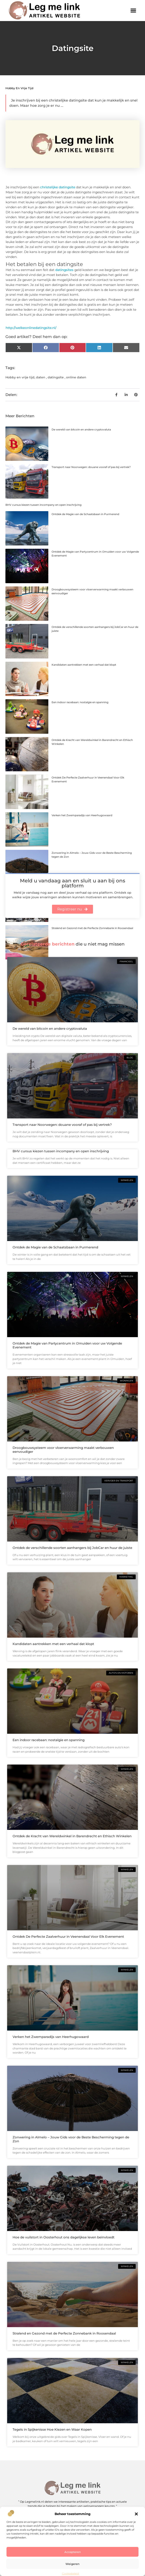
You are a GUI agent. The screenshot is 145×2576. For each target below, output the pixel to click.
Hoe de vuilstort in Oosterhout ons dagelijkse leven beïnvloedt (63, 2237)
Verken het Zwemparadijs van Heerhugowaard (82, 815)
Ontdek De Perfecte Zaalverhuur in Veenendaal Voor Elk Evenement (68, 1936)
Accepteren (72, 2552)
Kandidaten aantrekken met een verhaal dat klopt (84, 664)
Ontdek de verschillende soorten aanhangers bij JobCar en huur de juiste (72, 1548)
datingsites (64, 270)
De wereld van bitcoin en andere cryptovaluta (81, 429)
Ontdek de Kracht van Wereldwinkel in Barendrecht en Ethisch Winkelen (72, 1836)
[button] (136, 2514)
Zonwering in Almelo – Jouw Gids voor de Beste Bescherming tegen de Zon (71, 2139)
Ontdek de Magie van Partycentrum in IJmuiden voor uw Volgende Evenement (67, 1345)
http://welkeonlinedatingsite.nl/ (31, 328)
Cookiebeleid (70, 2573)
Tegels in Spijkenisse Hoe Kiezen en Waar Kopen (52, 2429)
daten (40, 377)
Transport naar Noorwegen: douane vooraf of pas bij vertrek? (91, 467)
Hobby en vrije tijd (19, 88)
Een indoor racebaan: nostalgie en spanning (80, 702)
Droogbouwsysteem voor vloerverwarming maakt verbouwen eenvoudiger (63, 1450)
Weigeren (72, 2564)
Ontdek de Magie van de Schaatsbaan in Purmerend (85, 514)
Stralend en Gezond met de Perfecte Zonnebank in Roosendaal (92, 928)
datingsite (56, 377)
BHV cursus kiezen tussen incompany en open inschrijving (43, 504)
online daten (76, 377)
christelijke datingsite (57, 187)
